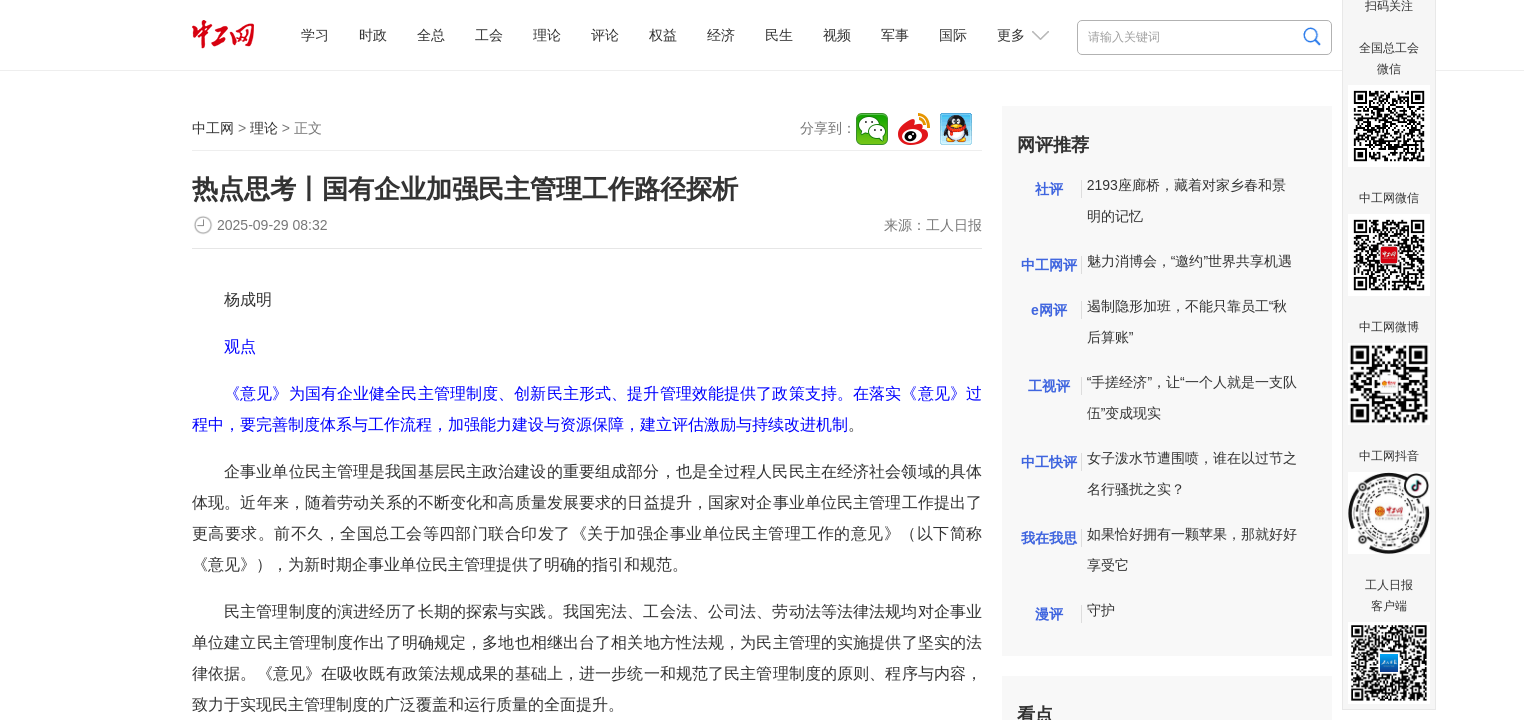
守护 (1101, 610)
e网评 (1049, 310)
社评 (1049, 189)
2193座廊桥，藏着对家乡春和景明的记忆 (1186, 200)
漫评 (1049, 614)
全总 (431, 35)
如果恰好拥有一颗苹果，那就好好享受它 (1192, 549)
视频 (837, 35)
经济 (721, 35)
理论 (547, 35)
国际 (953, 35)
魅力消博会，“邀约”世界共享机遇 (1189, 261)
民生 (779, 35)
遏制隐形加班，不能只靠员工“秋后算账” (1187, 321)
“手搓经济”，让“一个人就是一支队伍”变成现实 (1192, 397)
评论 (605, 35)
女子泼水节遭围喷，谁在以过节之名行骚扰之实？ (1192, 473)
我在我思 (1049, 538)
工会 (489, 35)
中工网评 (1049, 265)
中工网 (213, 128)
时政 (373, 35)
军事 (895, 35)
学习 (315, 35)
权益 (663, 35)
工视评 (1049, 386)
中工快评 (1049, 462)
